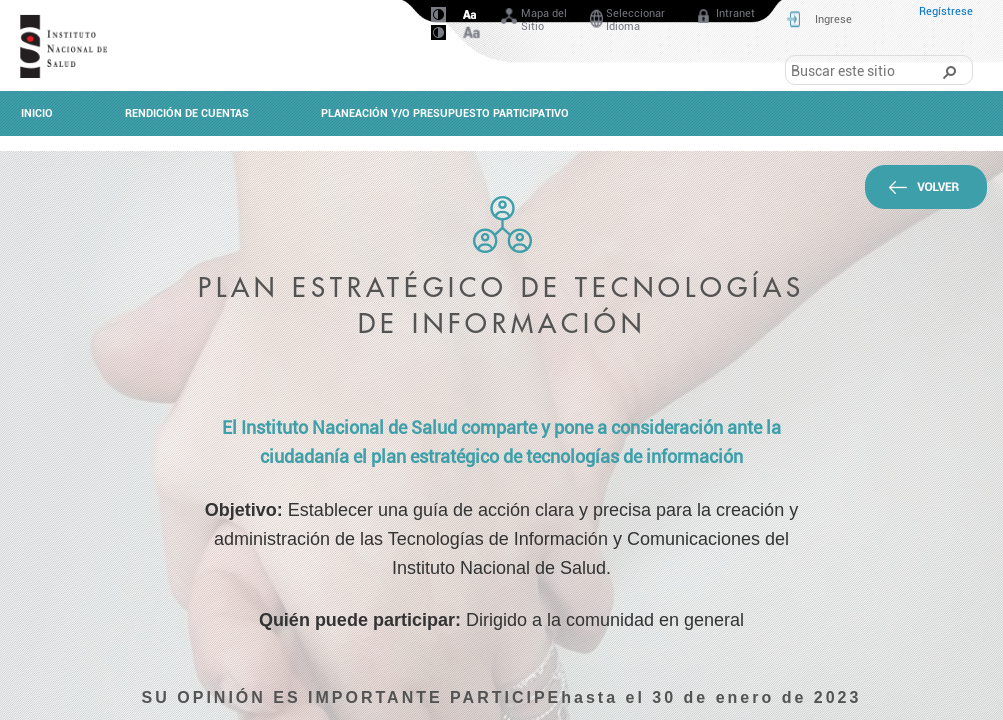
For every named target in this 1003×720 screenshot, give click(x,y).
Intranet (724, 17)
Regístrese (946, 11)
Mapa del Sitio (533, 20)
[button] (949, 71)
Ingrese (833, 19)
